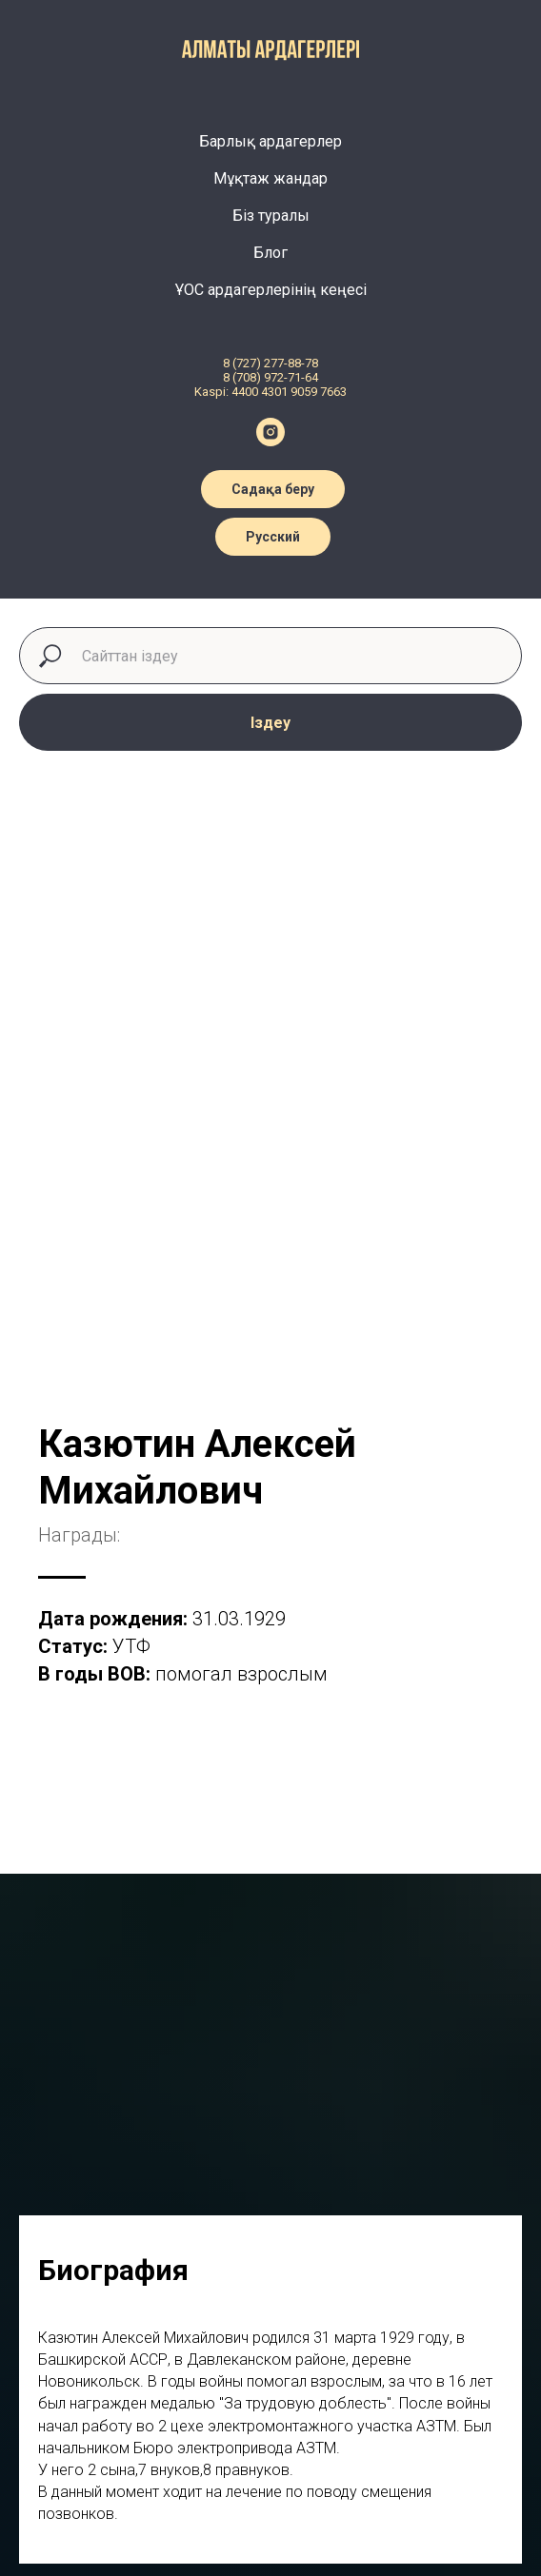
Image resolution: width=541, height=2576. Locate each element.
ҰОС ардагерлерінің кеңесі (271, 290)
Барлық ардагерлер (270, 141)
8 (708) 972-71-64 (270, 377)
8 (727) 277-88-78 (270, 363)
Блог (270, 253)
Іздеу (270, 723)
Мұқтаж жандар (270, 178)
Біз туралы (271, 215)
